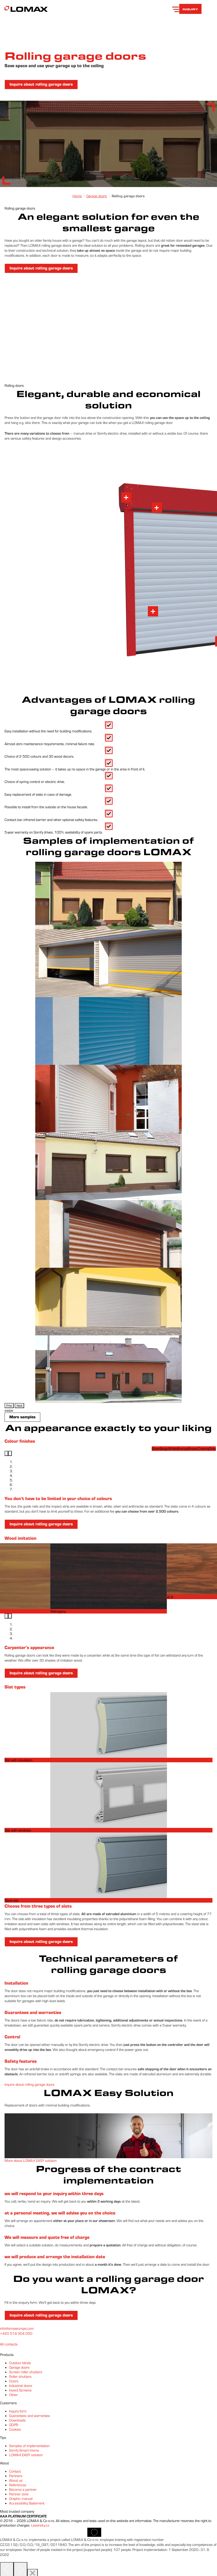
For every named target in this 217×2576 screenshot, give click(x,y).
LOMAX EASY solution (26, 2452)
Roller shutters (20, 2374)
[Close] (32, 2571)
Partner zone (18, 2492)
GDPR (13, 2422)
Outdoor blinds (20, 2360)
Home (77, 196)
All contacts (9, 2342)
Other (13, 2392)
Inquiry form (18, 2409)
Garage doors (96, 196)
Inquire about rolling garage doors (41, 84)
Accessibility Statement (26, 2501)
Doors (13, 2379)
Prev (9, 1405)
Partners (16, 2473)
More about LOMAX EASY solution (31, 2159)
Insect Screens (20, 2388)
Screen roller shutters (25, 2370)
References (17, 2483)
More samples (22, 1416)
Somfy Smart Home (24, 2448)
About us (16, 2478)
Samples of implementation (29, 2443)
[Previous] (6, 1452)
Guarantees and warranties (29, 2413)
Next (19, 1405)
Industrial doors (20, 2383)
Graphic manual (21, 2496)
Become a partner (23, 2487)
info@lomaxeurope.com (17, 2326)
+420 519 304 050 (16, 2331)
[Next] (10, 1452)
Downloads (17, 2418)
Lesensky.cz (40, 2523)
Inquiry (189, 9)
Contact (15, 2469)
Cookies (15, 2427)
